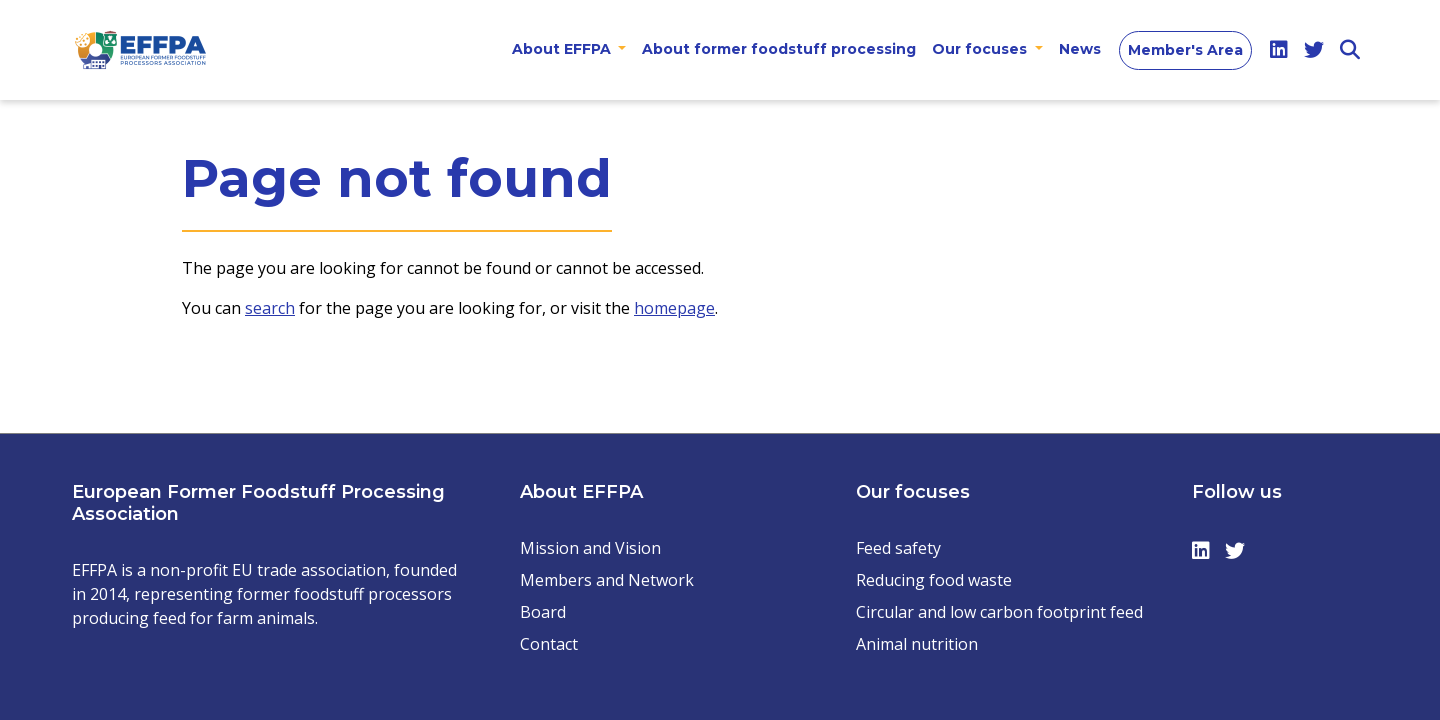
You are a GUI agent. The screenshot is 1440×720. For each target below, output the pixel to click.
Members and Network (607, 580)
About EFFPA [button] (563, 49)
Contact (549, 644)
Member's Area (1185, 50)
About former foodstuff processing (779, 49)
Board (543, 612)
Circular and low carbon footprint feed (999, 612)
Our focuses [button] (981, 49)
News (1080, 49)
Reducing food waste (934, 580)
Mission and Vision (590, 548)
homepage (674, 308)
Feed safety (898, 548)
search (270, 308)
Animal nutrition (917, 644)
